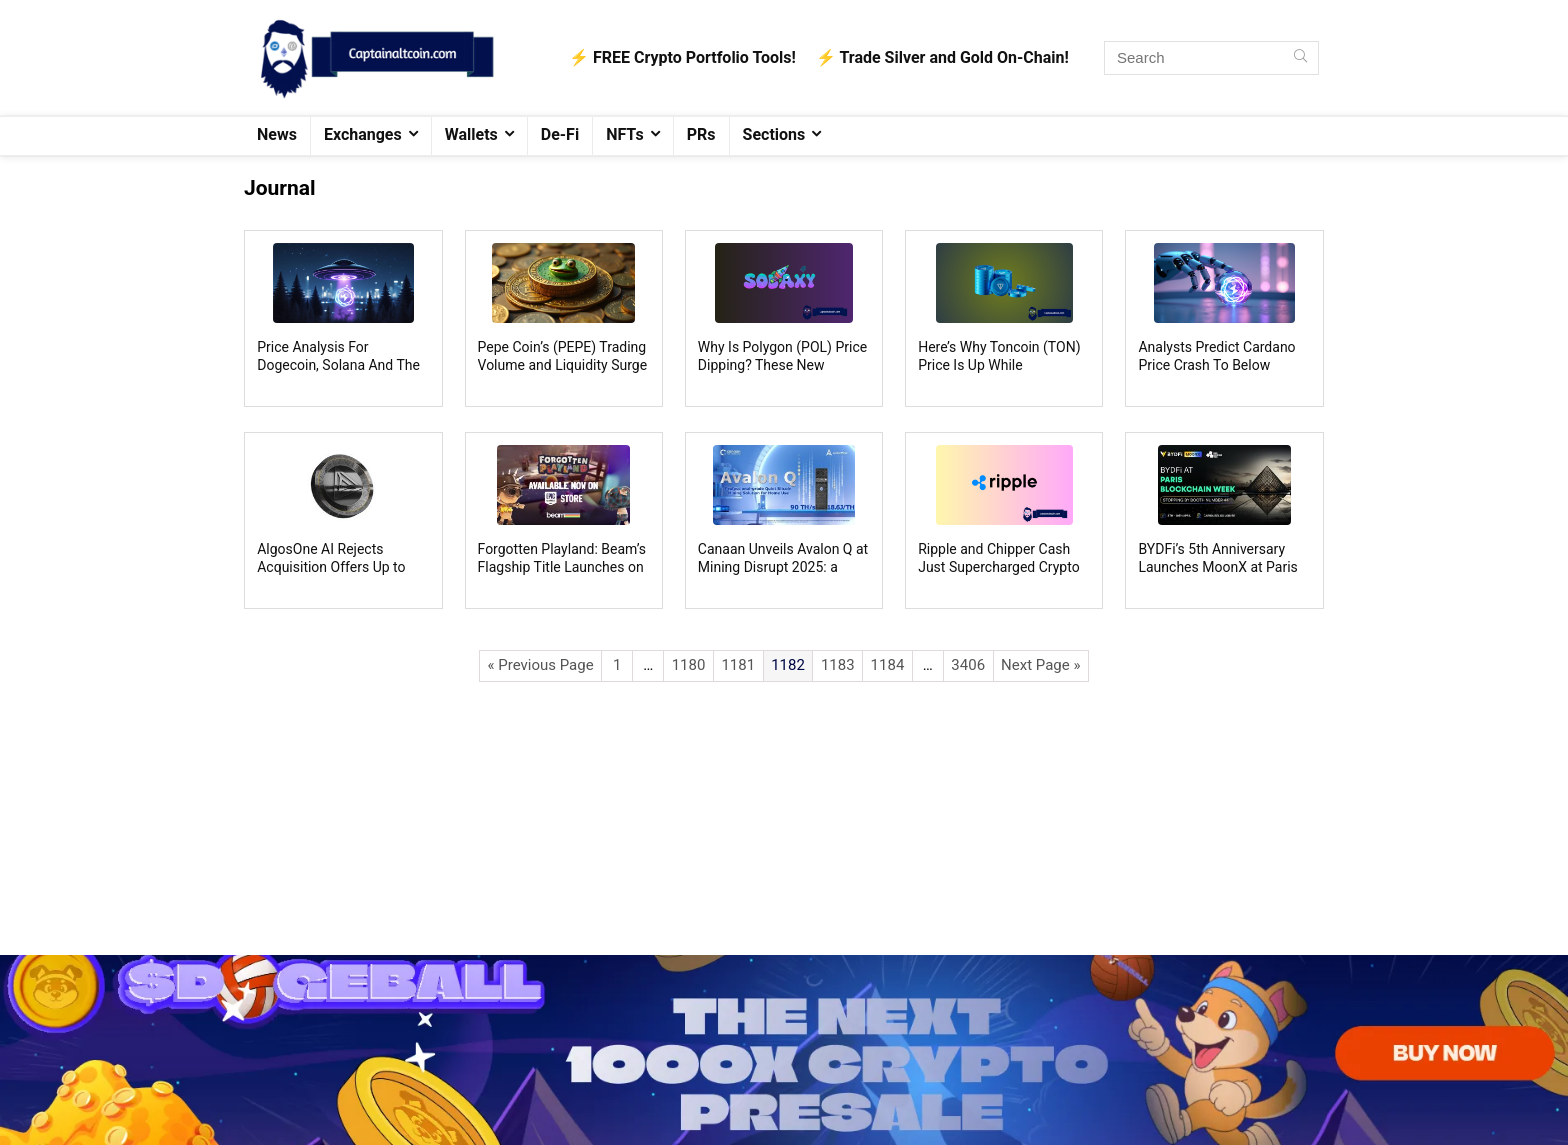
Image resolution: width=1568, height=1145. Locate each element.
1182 (788, 665)
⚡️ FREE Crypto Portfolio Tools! (682, 57)
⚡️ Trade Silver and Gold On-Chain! (942, 57)
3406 (968, 665)
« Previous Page (541, 665)
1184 (888, 665)
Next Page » (1040, 665)
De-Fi (560, 134)
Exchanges (363, 134)
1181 (738, 665)
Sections (774, 134)
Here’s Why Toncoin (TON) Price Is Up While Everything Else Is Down (999, 365)
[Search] (1300, 58)
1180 (689, 665)
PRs (701, 134)
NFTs (625, 134)
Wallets (471, 134)
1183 (838, 665)
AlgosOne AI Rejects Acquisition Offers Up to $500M (331, 567)
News (277, 134)
